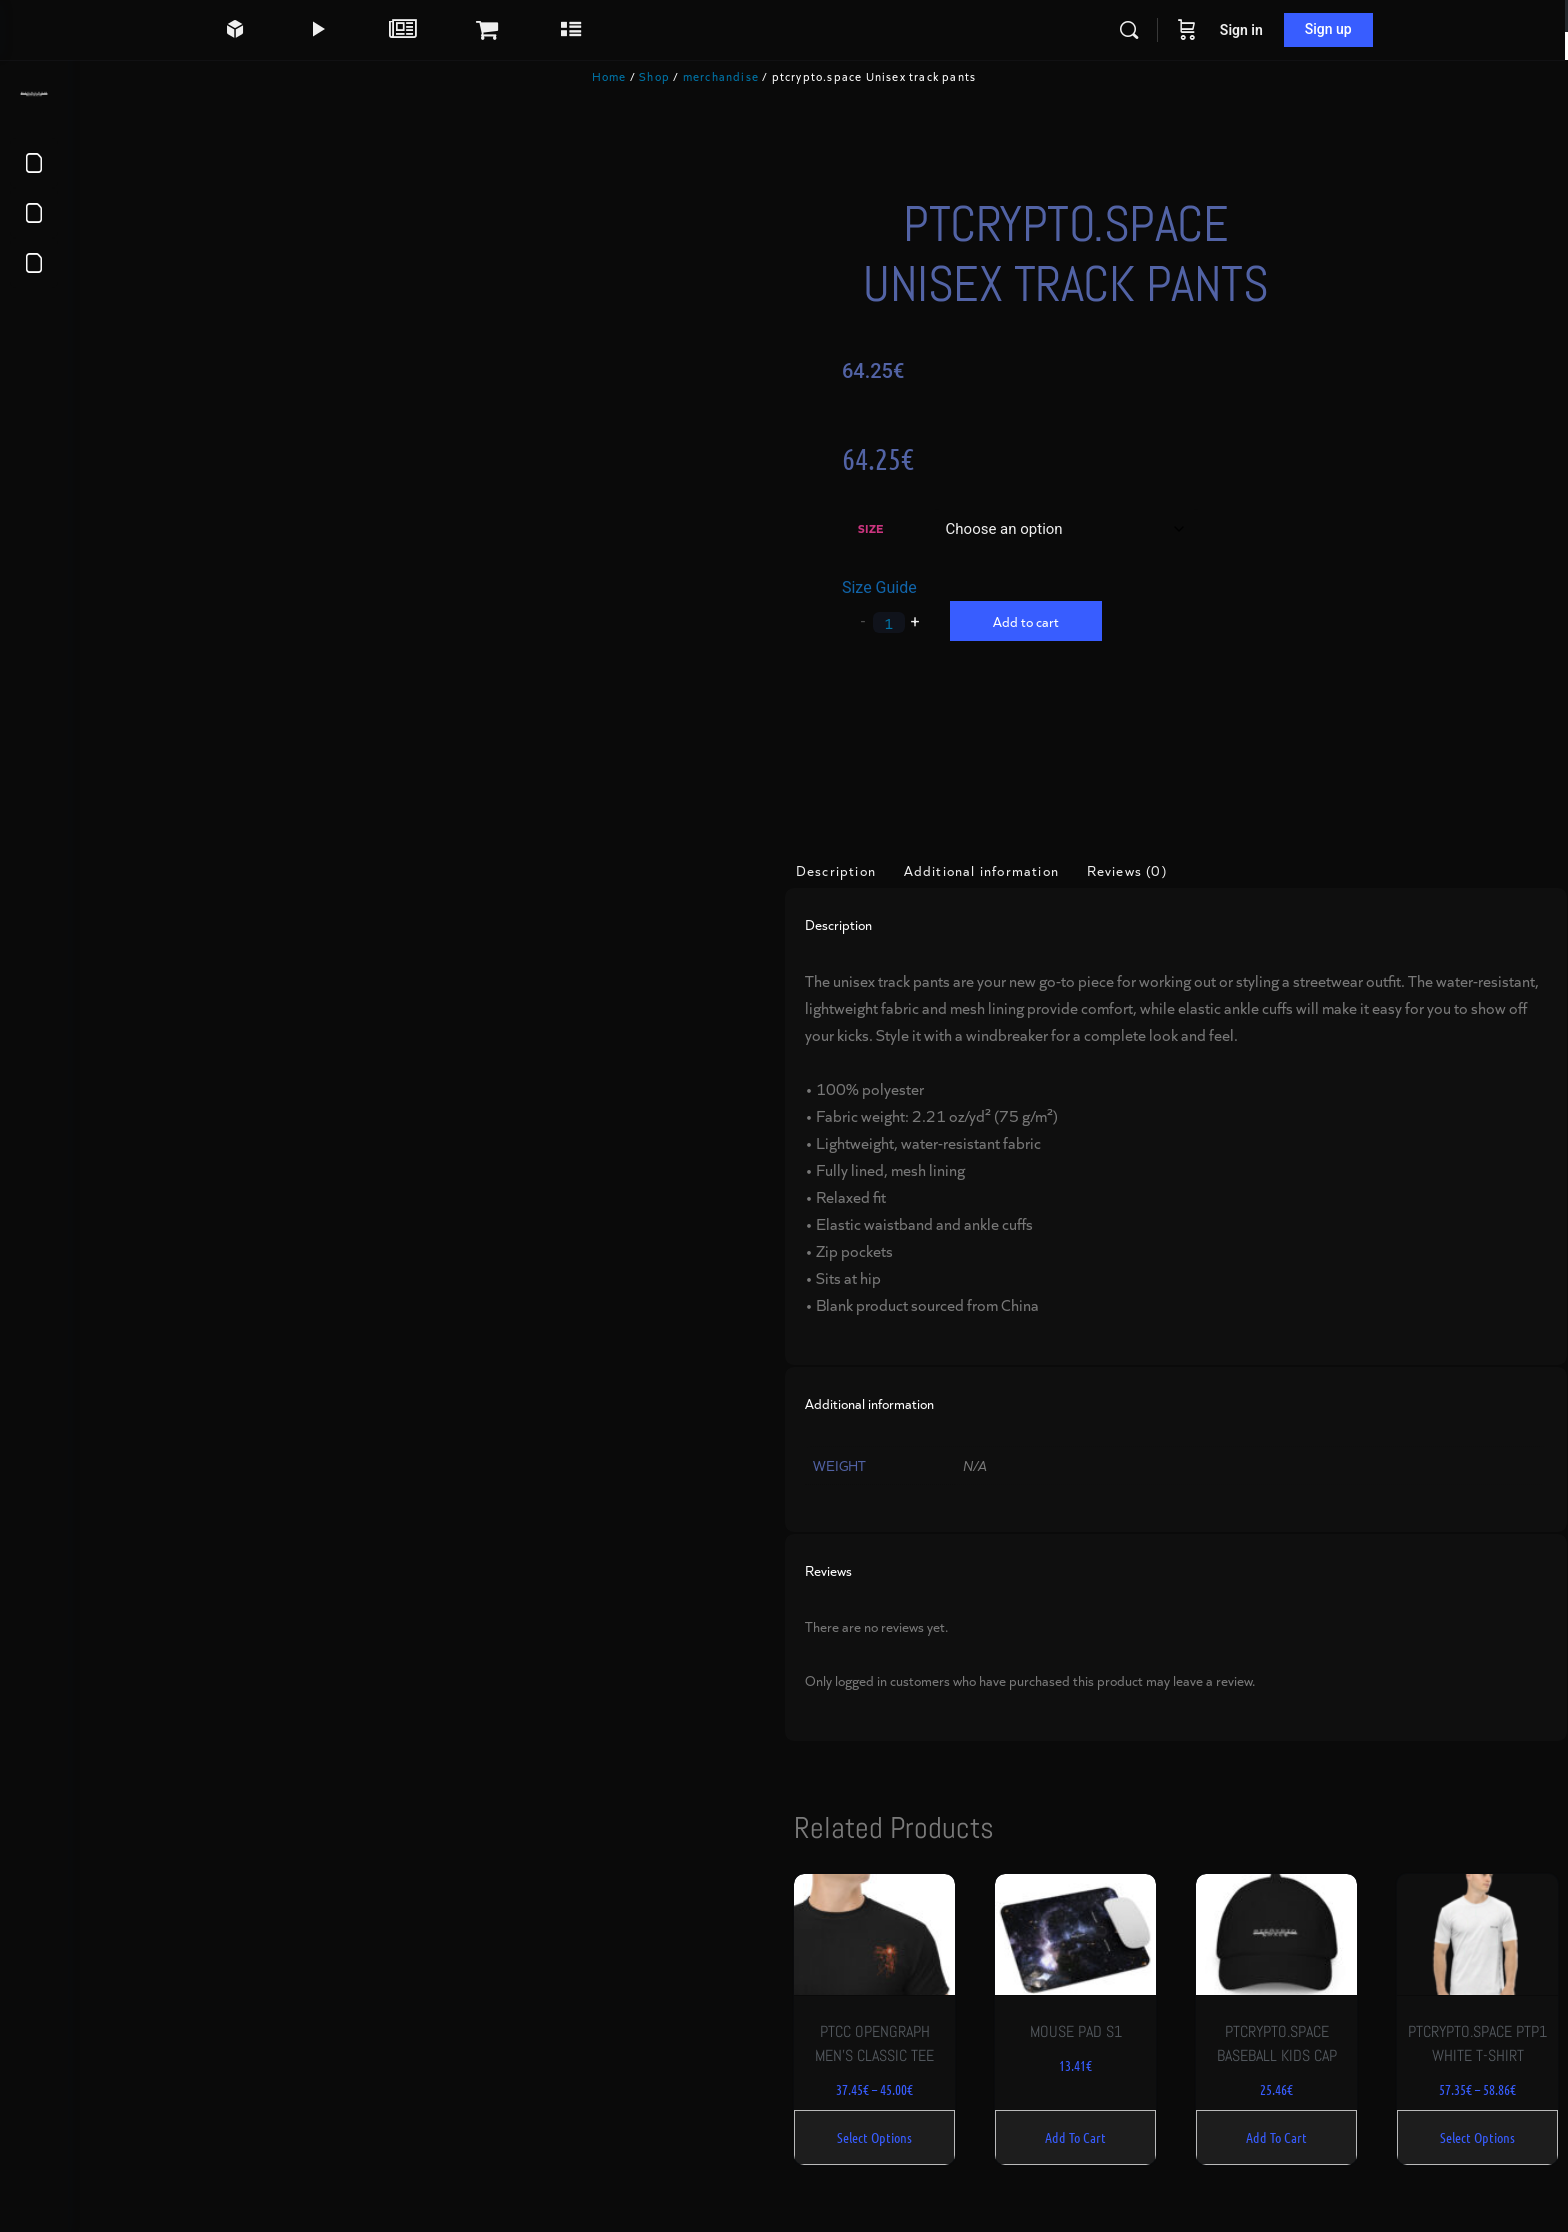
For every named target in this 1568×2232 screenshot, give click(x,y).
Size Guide (909, 587)
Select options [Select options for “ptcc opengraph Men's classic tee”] (904, 2119)
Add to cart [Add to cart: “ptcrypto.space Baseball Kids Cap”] (1289, 2119)
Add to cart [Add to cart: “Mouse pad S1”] (1096, 2119)
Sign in (1276, 30)
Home (643, 75)
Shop (688, 75)
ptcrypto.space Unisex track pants (1085, 254)
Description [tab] (870, 861)
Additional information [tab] (1015, 861)
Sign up (1363, 29)
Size (900, 527)
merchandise (755, 75)
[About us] (34, 263)
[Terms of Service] (34, 163)
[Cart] (1222, 30)
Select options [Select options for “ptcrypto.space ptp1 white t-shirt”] (1482, 2119)
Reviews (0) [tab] (1161, 861)
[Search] (1164, 30)
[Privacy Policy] (34, 213)
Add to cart (1056, 621)
